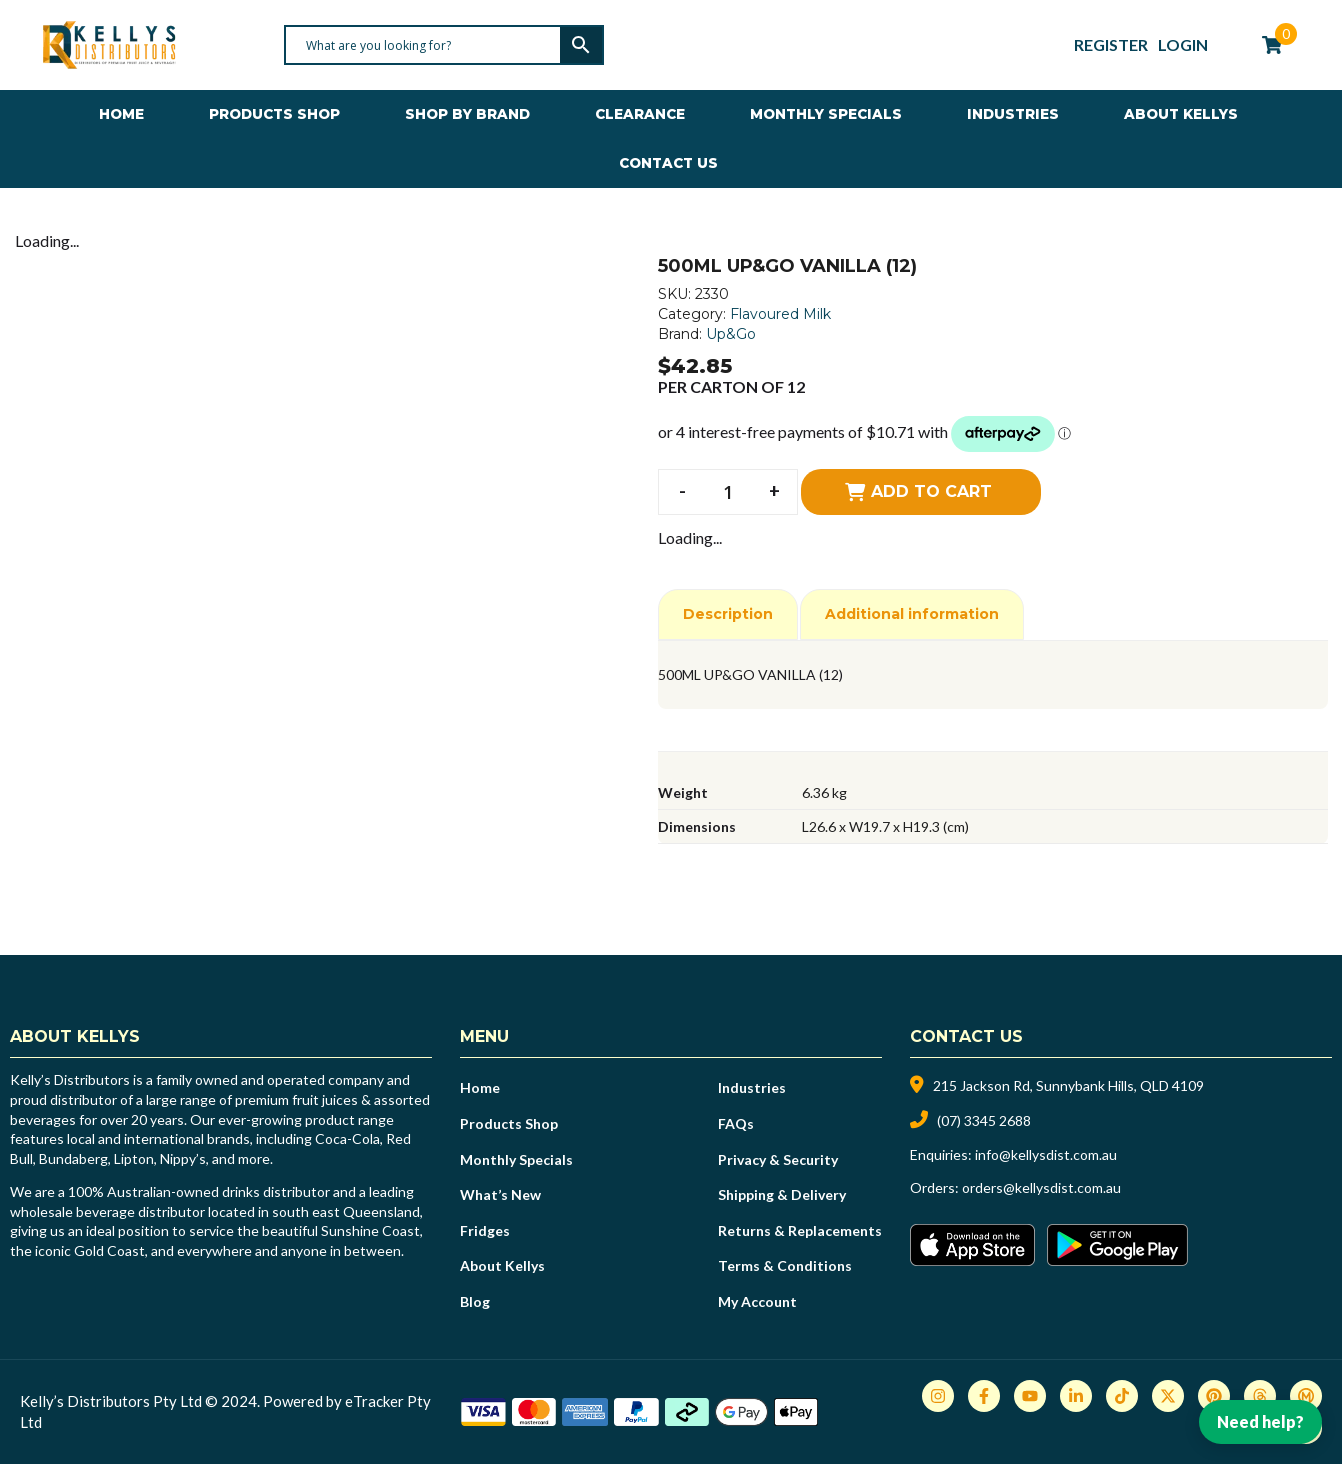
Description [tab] (728, 614)
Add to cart (931, 491)
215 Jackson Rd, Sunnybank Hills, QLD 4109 (1068, 1085)
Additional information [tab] (912, 614)
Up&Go (731, 334)
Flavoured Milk (780, 314)
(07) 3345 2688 (984, 1120)
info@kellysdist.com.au (1046, 1154)
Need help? (1260, 1421)
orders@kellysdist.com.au (1041, 1187)
